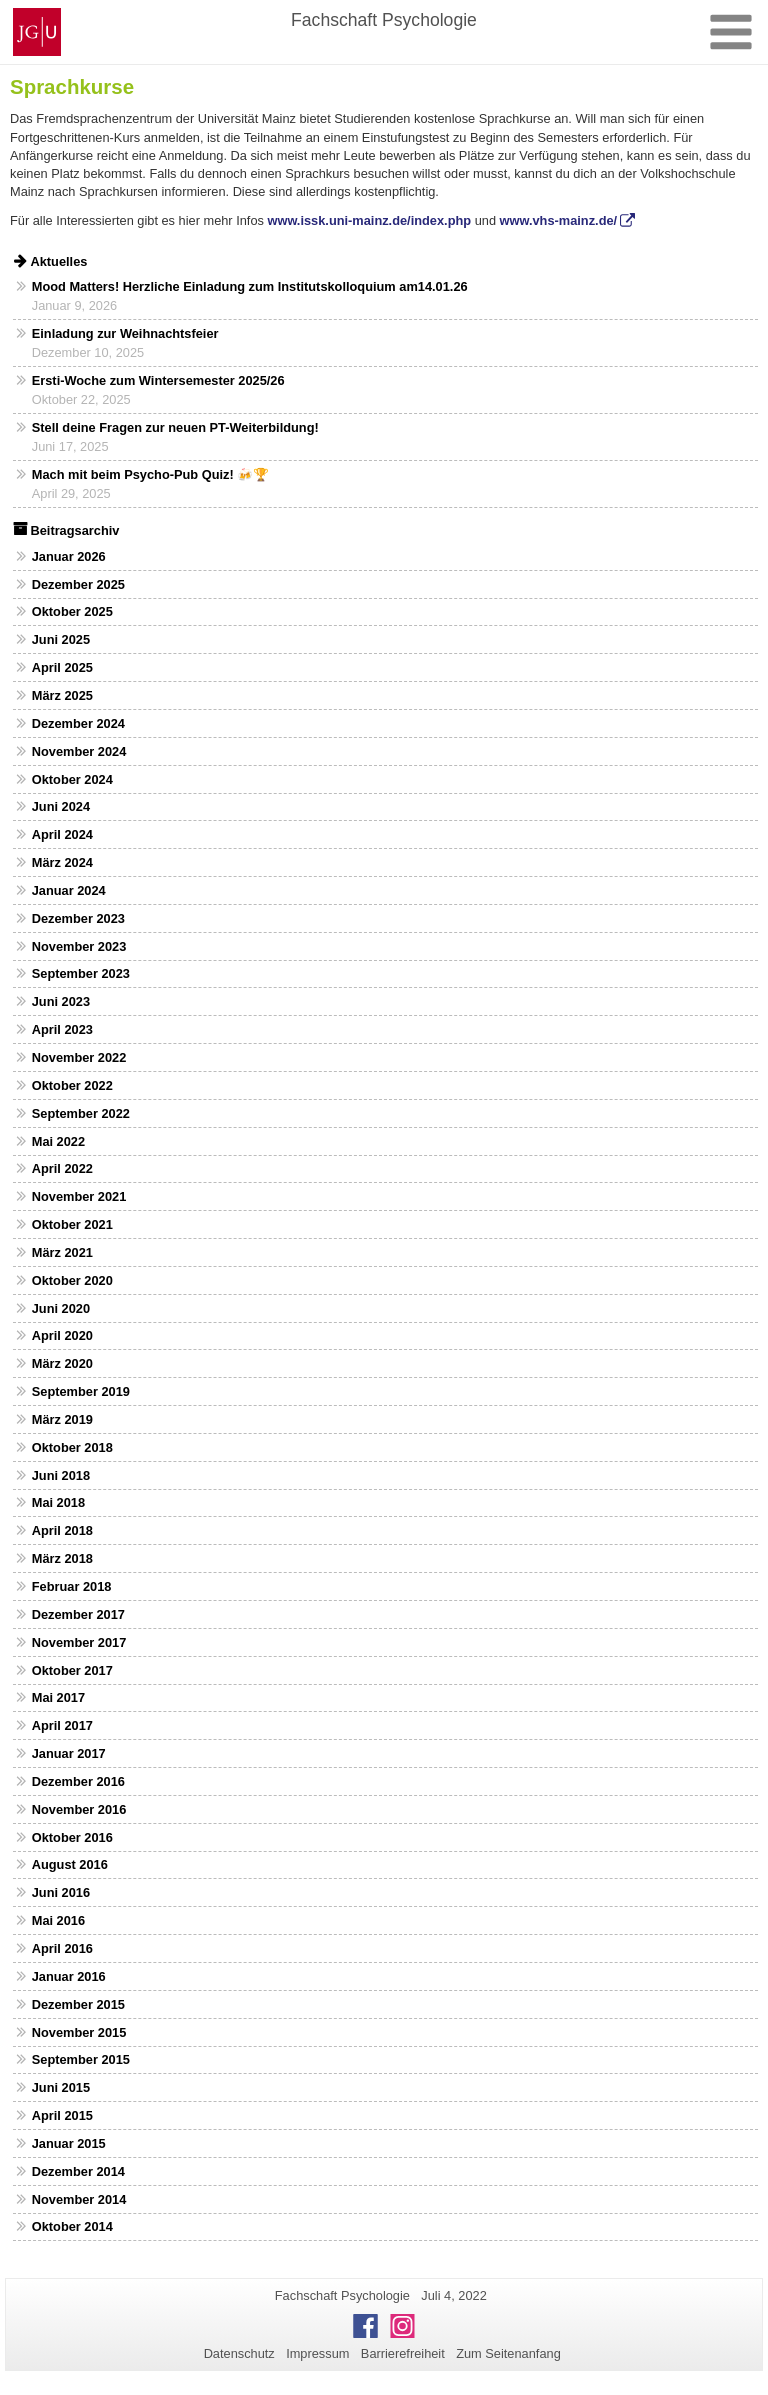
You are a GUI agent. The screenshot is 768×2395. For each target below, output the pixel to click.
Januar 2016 (69, 1976)
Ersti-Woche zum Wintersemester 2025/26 (158, 380)
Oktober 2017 (72, 1670)
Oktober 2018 (72, 1447)
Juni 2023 (61, 1001)
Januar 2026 (69, 556)
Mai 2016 (58, 1920)
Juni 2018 (61, 1475)
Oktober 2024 (72, 779)
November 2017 (79, 1642)
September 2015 (81, 2059)
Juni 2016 (61, 1892)
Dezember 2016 (78, 1781)
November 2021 (79, 1196)
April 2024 (62, 834)
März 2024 (62, 862)
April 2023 (62, 1029)
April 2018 (62, 1530)
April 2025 (62, 667)
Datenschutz (239, 2353)
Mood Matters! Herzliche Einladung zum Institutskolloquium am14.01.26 (250, 286)
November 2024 (79, 751)
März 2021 (62, 1252)
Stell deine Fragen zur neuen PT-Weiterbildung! (175, 427)
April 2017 (62, 1725)
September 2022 (81, 1113)
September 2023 (81, 973)
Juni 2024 (61, 806)
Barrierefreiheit (403, 2353)
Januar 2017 (69, 1753)
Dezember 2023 (78, 918)
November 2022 (79, 1057)
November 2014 (79, 2199)
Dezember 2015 (78, 2004)
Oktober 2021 (72, 1224)
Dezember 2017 (78, 1614)
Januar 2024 (69, 890)
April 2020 (62, 1335)
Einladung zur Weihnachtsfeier (125, 333)
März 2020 (62, 1363)
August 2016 (70, 1864)
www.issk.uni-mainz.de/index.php (369, 220)
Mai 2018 (58, 1502)
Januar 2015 (69, 2143)
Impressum (317, 2353)
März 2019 (62, 1419)
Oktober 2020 (72, 1280)
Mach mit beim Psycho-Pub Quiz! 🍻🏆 (151, 474)
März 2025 (62, 695)
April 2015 (62, 2115)
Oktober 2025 (72, 611)
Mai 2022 (58, 1141)
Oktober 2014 (72, 2226)
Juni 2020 (61, 1308)
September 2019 (81, 1391)
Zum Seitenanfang (508, 2353)
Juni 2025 (61, 639)
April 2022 (62, 1168)
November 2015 (79, 2032)
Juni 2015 (61, 2087)
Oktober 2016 (72, 1837)
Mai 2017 (58, 1697)
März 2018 (62, 1558)
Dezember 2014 (78, 2171)
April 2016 (62, 1948)
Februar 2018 (72, 1586)
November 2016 (79, 1809)
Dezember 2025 (78, 584)
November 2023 (79, 946)
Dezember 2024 (78, 723)
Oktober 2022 (72, 1085)
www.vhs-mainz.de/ (559, 220)
